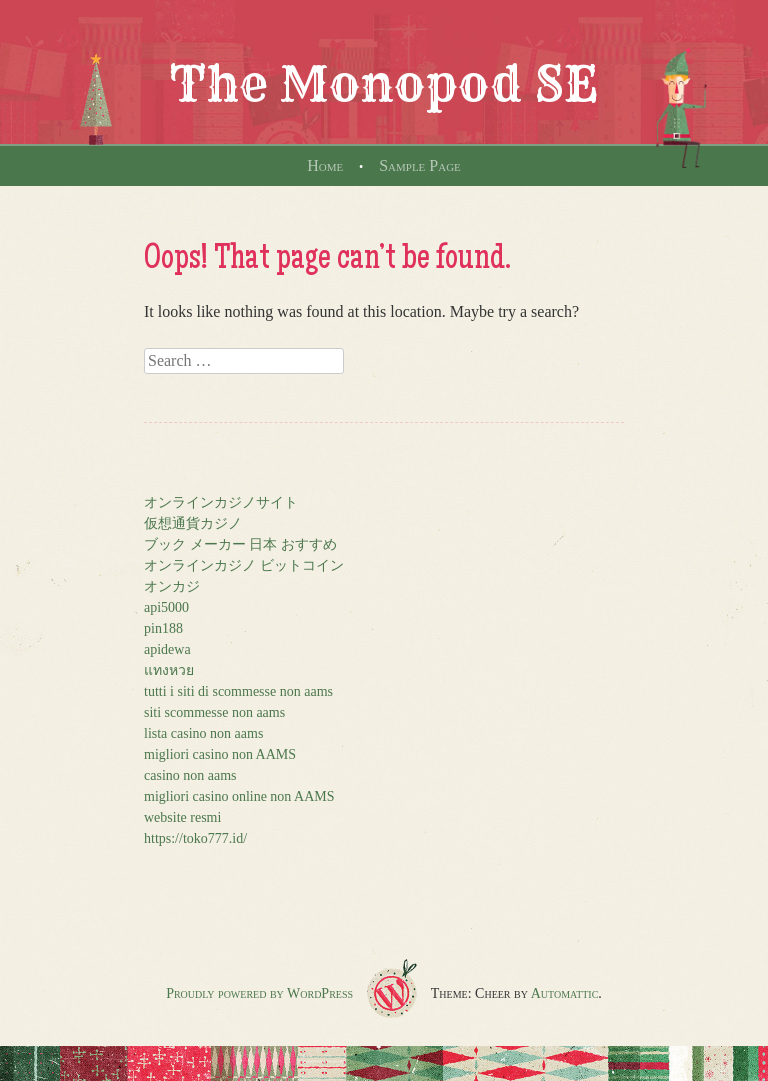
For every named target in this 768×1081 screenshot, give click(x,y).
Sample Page (420, 165)
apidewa (167, 649)
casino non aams (190, 775)
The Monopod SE (384, 84)
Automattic (565, 993)
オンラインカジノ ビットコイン (244, 565)
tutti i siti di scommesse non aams (238, 691)
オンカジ (172, 586)
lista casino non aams (203, 733)
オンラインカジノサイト (221, 502)
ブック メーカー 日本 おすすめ (240, 544)
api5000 (166, 607)
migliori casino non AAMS (220, 754)
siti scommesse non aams (214, 712)
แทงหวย (169, 670)
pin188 (163, 628)
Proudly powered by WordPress (259, 993)
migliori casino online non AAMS (239, 796)
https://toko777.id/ (195, 838)
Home (325, 165)
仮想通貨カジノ (193, 523)
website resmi (182, 817)
